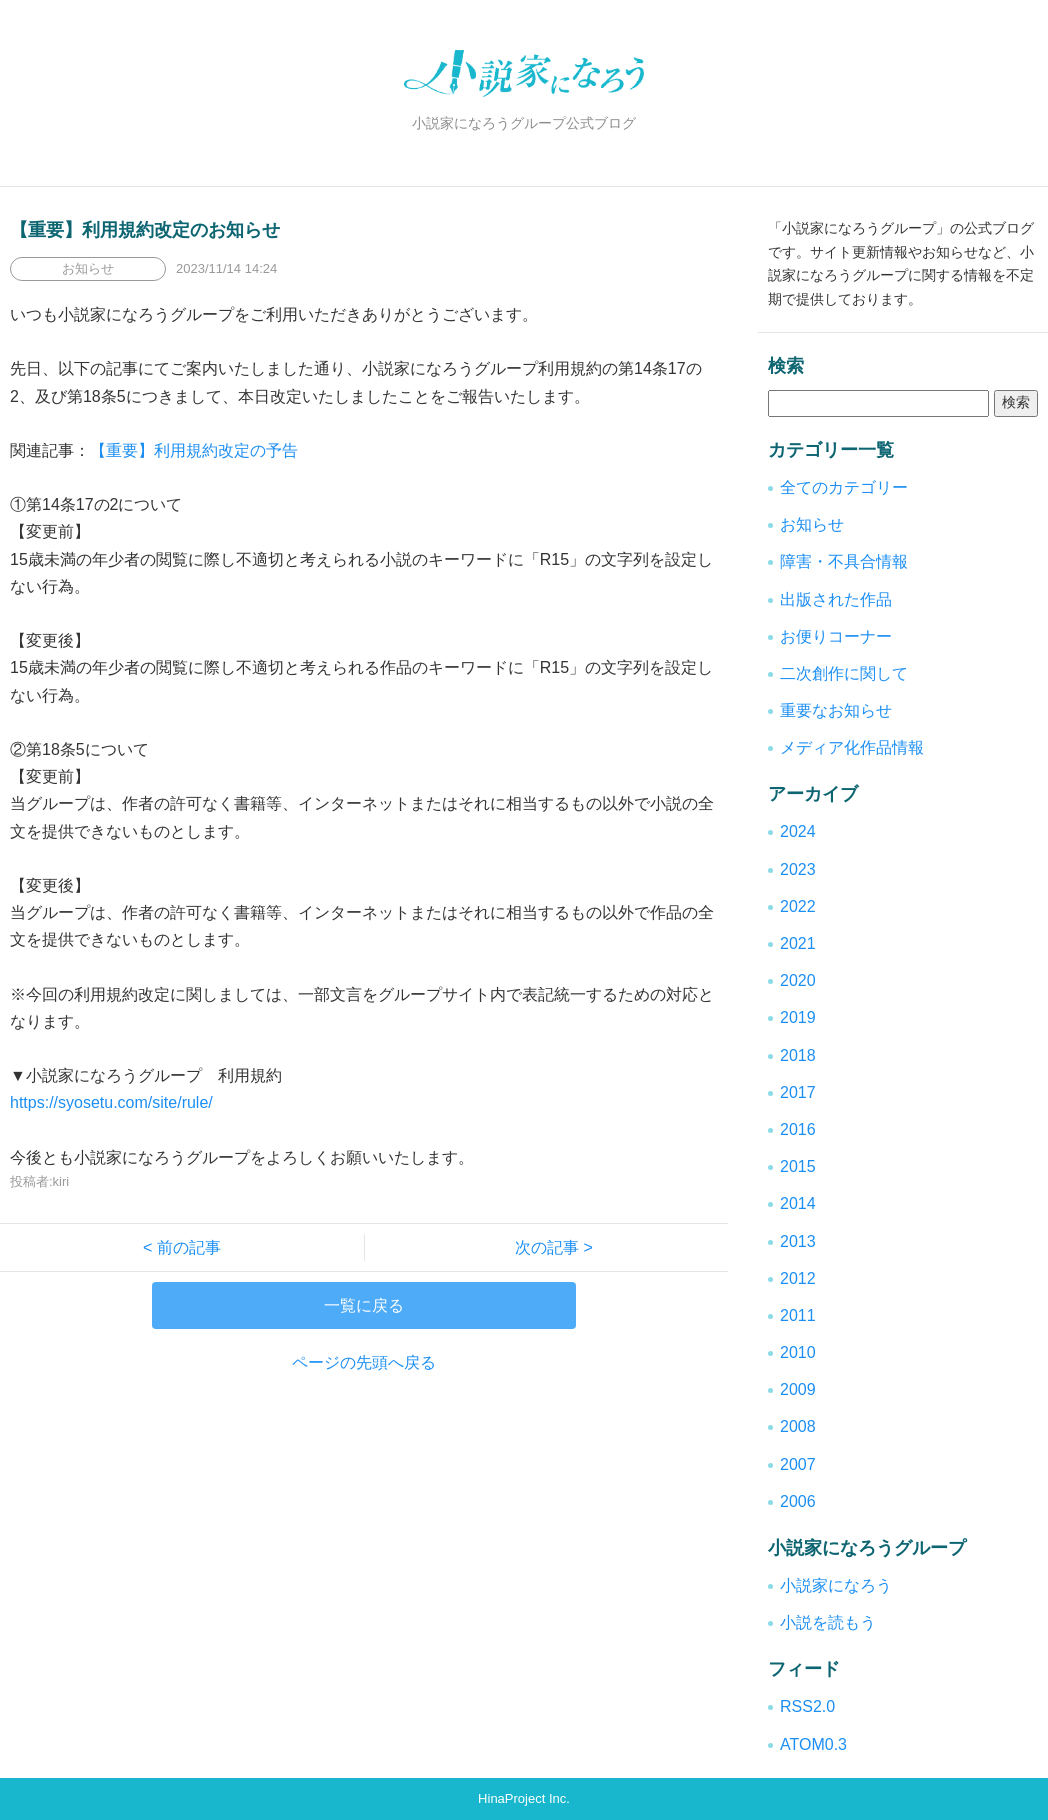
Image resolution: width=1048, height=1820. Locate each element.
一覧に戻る (364, 1305)
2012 (798, 1278)
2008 (798, 1426)
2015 (798, 1166)
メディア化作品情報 (852, 747)
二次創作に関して (844, 673)
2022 (798, 906)
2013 (798, 1241)
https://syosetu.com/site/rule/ (111, 1102)
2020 (798, 980)
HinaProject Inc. (524, 1798)
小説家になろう (836, 1585)
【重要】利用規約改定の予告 (194, 450)
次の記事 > (546, 1247)
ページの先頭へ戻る (364, 1362)
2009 (798, 1389)
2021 (798, 943)
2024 (798, 831)
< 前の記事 (190, 1247)
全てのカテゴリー (844, 487)
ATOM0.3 (813, 1744)
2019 (798, 1017)
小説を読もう (828, 1622)
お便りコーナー (836, 636)
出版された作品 (836, 599)
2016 (798, 1129)
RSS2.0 (807, 1706)
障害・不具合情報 (844, 561)
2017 (798, 1092)
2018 (798, 1055)
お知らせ (812, 524)
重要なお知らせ (836, 710)
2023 (798, 869)
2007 (798, 1464)
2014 (798, 1203)
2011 (798, 1315)
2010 (798, 1352)
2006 (798, 1501)
